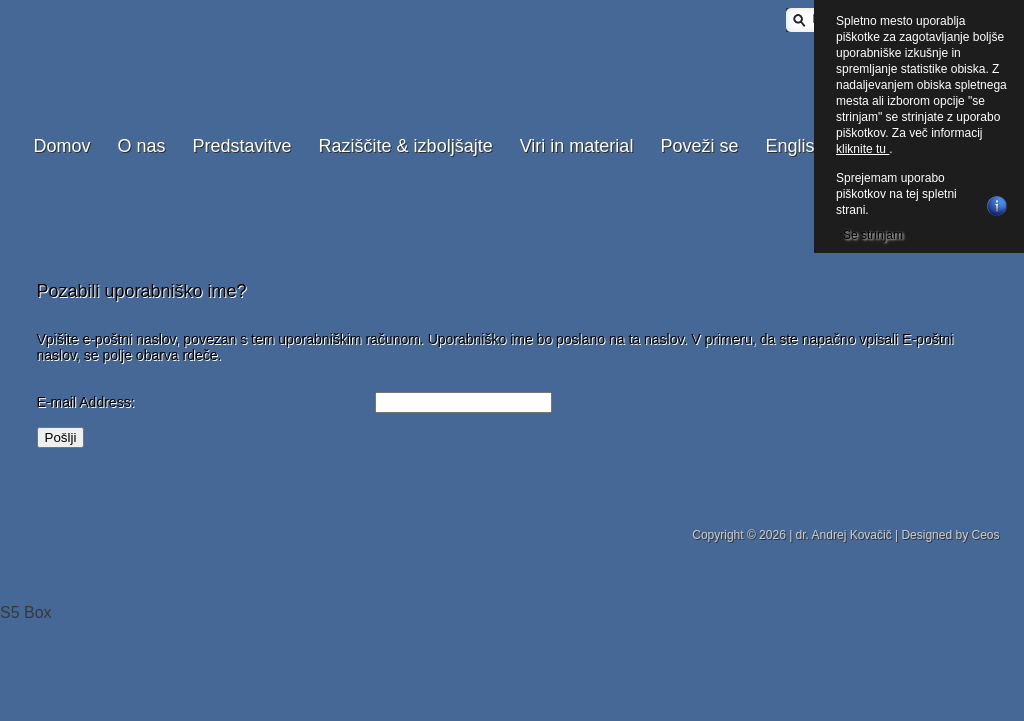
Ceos (985, 535)
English (794, 146)
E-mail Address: (86, 402)
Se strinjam (873, 235)
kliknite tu (862, 149)
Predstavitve (242, 146)
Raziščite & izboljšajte (406, 146)
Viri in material (577, 146)
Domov (62, 146)
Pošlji (61, 437)
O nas (142, 146)
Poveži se (699, 146)
